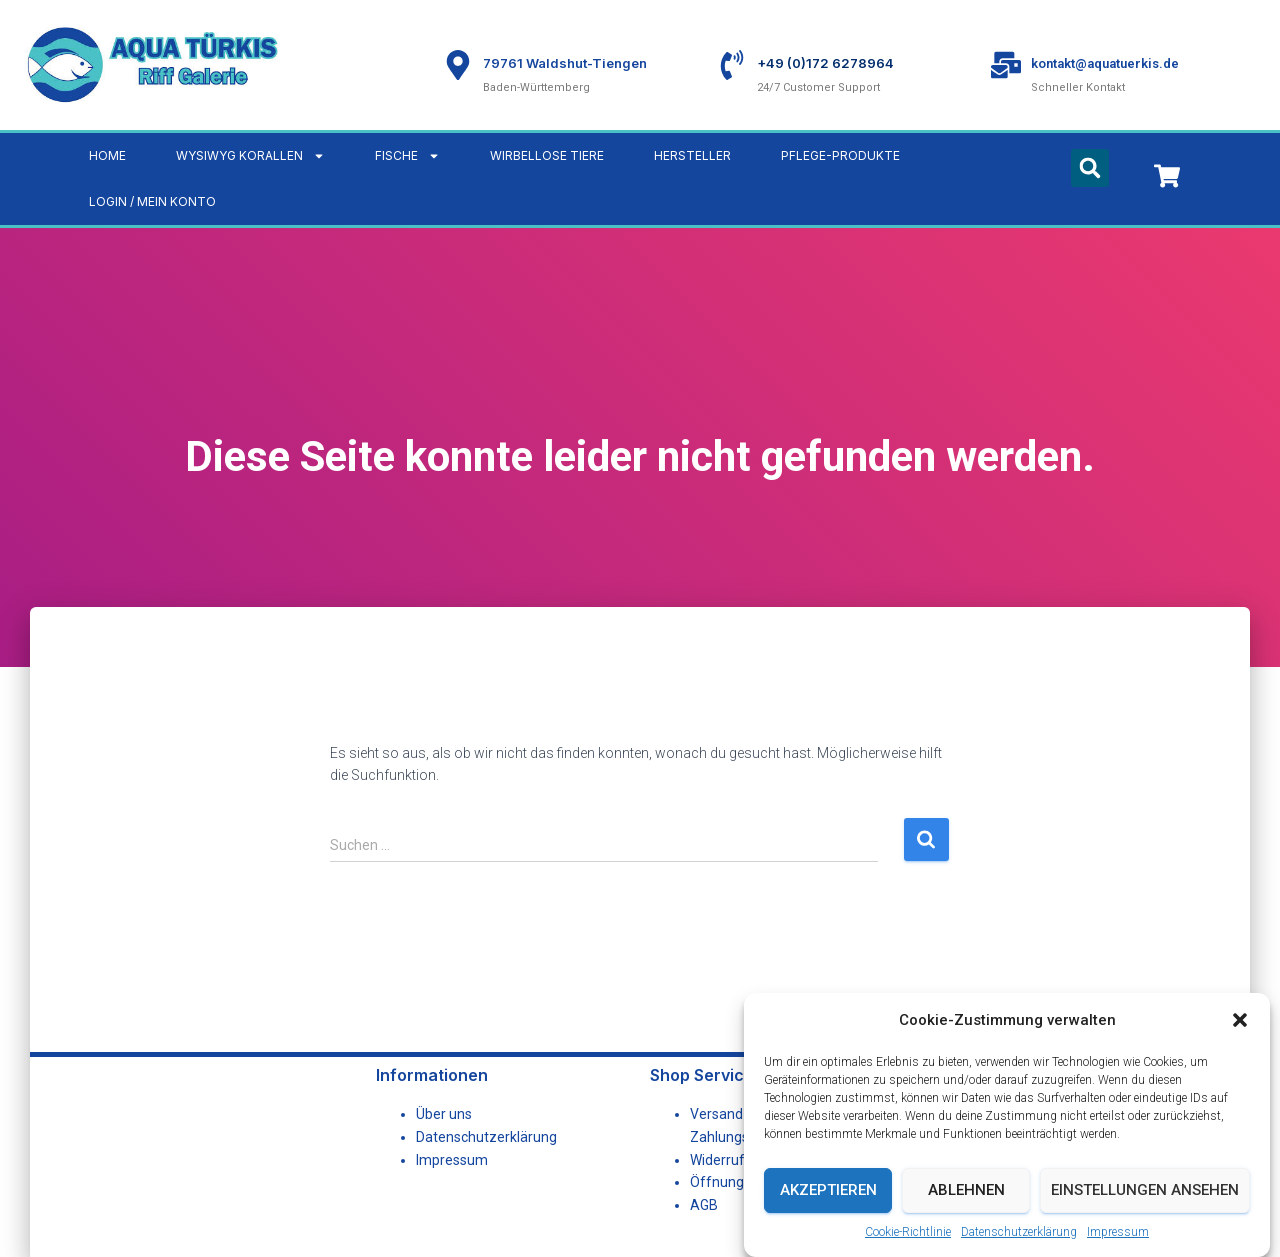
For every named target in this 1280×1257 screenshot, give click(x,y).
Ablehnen (966, 1190)
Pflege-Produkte (840, 155)
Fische (407, 156)
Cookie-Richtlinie (908, 1232)
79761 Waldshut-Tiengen (565, 63)
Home (107, 155)
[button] (1240, 1021)
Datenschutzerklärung (1019, 1232)
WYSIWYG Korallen (250, 156)
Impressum (1118, 1232)
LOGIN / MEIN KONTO (152, 201)
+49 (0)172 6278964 (825, 63)
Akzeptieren (828, 1190)
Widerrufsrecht (737, 1160)
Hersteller (692, 155)
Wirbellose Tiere (547, 155)
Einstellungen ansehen (1145, 1190)
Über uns (444, 1114)
